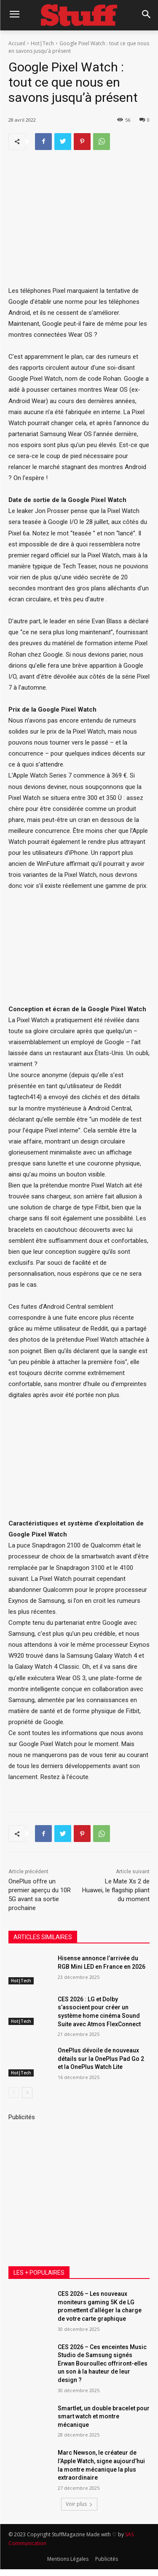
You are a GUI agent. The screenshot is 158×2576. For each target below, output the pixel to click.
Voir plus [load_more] (79, 2504)
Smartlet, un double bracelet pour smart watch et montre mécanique (104, 2416)
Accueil (16, 43)
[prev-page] (13, 2092)
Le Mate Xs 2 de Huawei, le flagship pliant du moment (116, 1890)
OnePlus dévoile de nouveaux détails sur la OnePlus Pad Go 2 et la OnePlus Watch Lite (101, 2058)
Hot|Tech (42, 43)
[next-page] (27, 2092)
